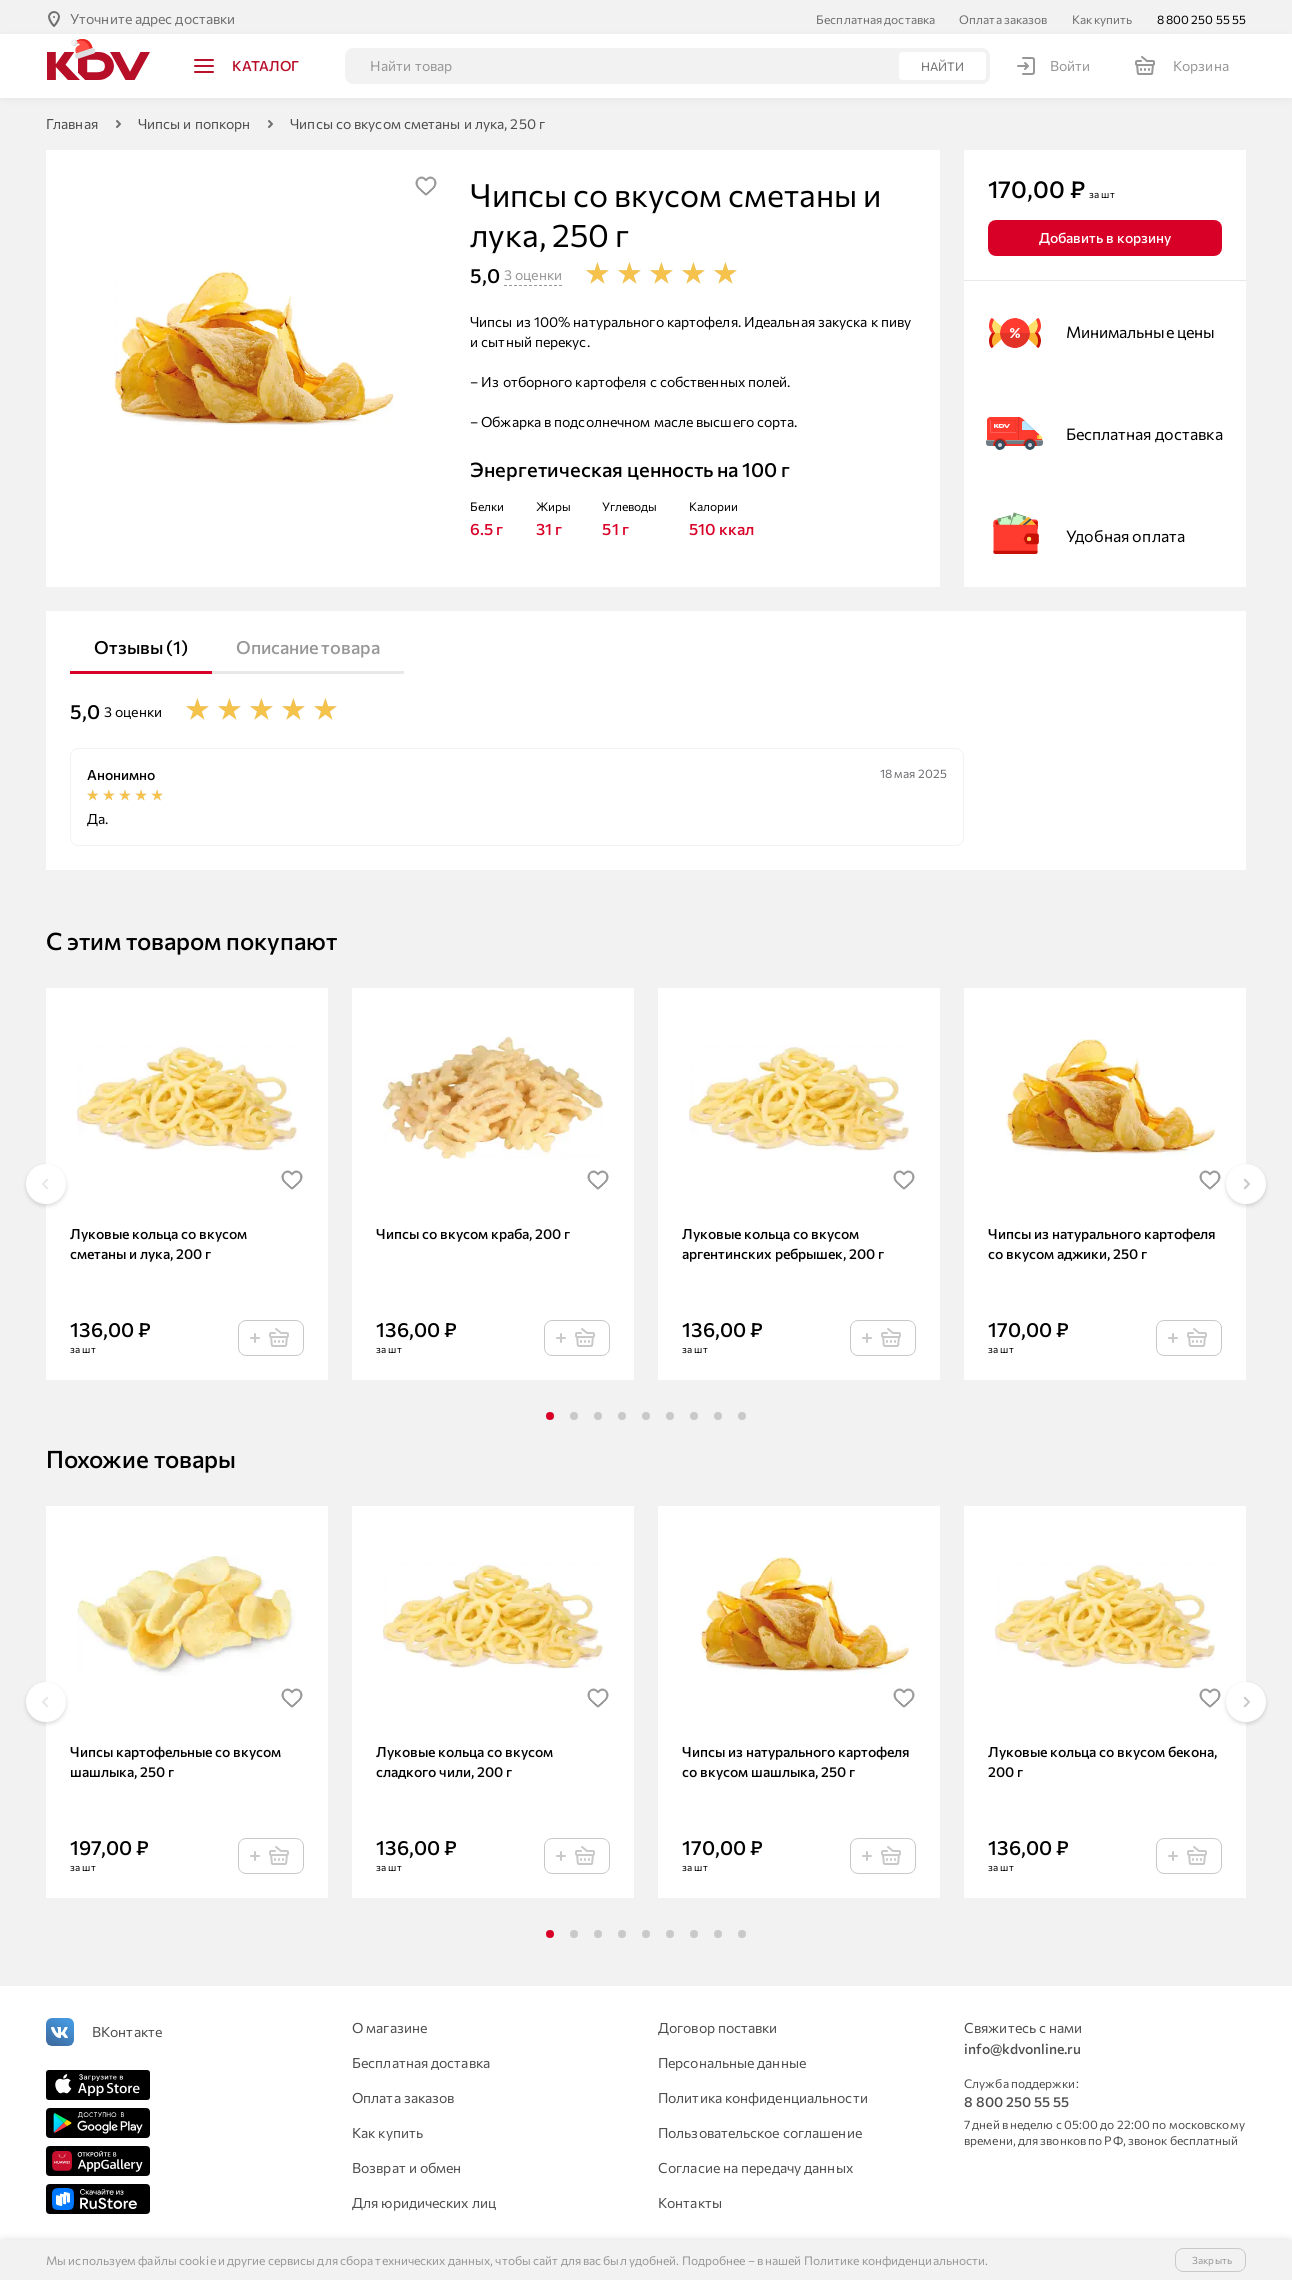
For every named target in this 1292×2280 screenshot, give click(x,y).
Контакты (690, 2198)
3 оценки (533, 270)
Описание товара (308, 643)
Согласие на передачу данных (755, 2163)
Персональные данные (732, 2058)
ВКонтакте (127, 2027)
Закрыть (1212, 2260)
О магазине (389, 2023)
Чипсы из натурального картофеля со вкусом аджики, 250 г (1101, 1239)
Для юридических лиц (424, 2198)
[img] (426, 182)
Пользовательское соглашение (760, 2128)
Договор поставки (718, 2023)
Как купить (1102, 15)
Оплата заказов (1003, 15)
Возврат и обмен (407, 2163)
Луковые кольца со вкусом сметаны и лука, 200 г (158, 1239)
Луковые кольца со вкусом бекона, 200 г (1102, 1757)
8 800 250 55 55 (1202, 15)
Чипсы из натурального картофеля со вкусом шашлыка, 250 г (795, 1757)
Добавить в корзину (1105, 233)
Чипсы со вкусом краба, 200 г (473, 1229)
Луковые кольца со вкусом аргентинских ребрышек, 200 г (783, 1239)
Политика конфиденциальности (763, 2093)
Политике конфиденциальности (895, 2260)
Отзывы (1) (141, 643)
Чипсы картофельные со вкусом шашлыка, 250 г (175, 1757)
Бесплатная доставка (875, 15)
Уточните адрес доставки (152, 14)
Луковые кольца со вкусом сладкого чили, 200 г (464, 1757)
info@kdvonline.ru (1022, 2044)
